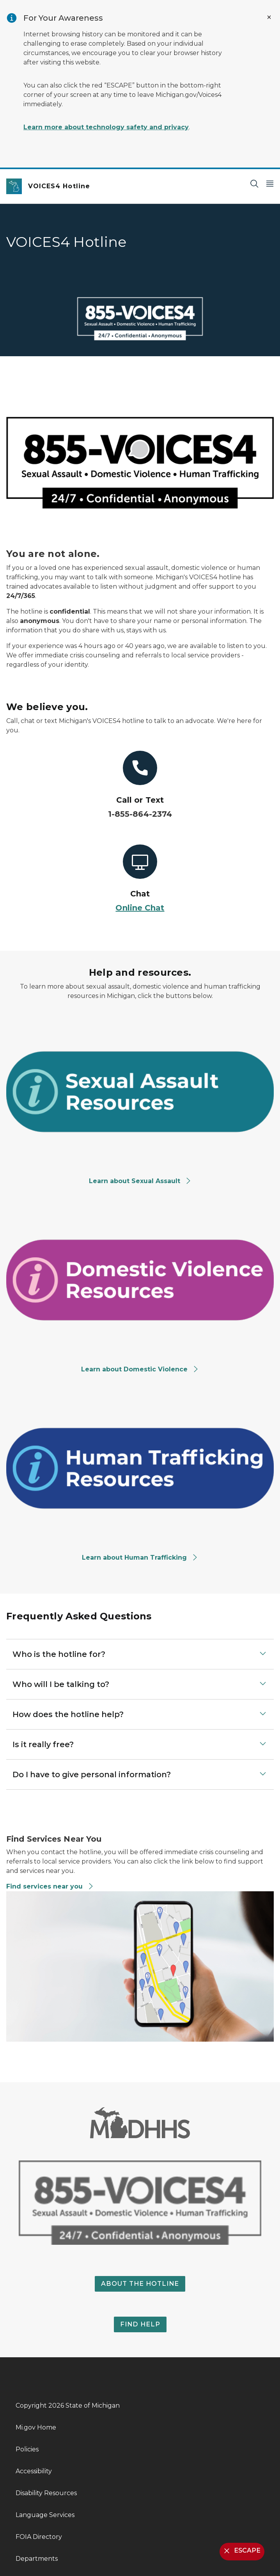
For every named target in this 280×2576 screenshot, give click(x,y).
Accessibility (34, 2471)
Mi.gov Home (36, 2427)
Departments (37, 2558)
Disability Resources (46, 2493)
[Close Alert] (269, 17)
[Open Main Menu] (270, 183)
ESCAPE (241, 2551)
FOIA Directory (39, 2536)
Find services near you (50, 1886)
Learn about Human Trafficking (140, 1557)
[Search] (254, 183)
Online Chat (139, 907)
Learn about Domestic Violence (140, 1369)
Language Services (45, 2515)
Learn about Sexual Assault (140, 1181)
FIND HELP (140, 2324)
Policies (27, 2449)
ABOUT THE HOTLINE (140, 2283)
